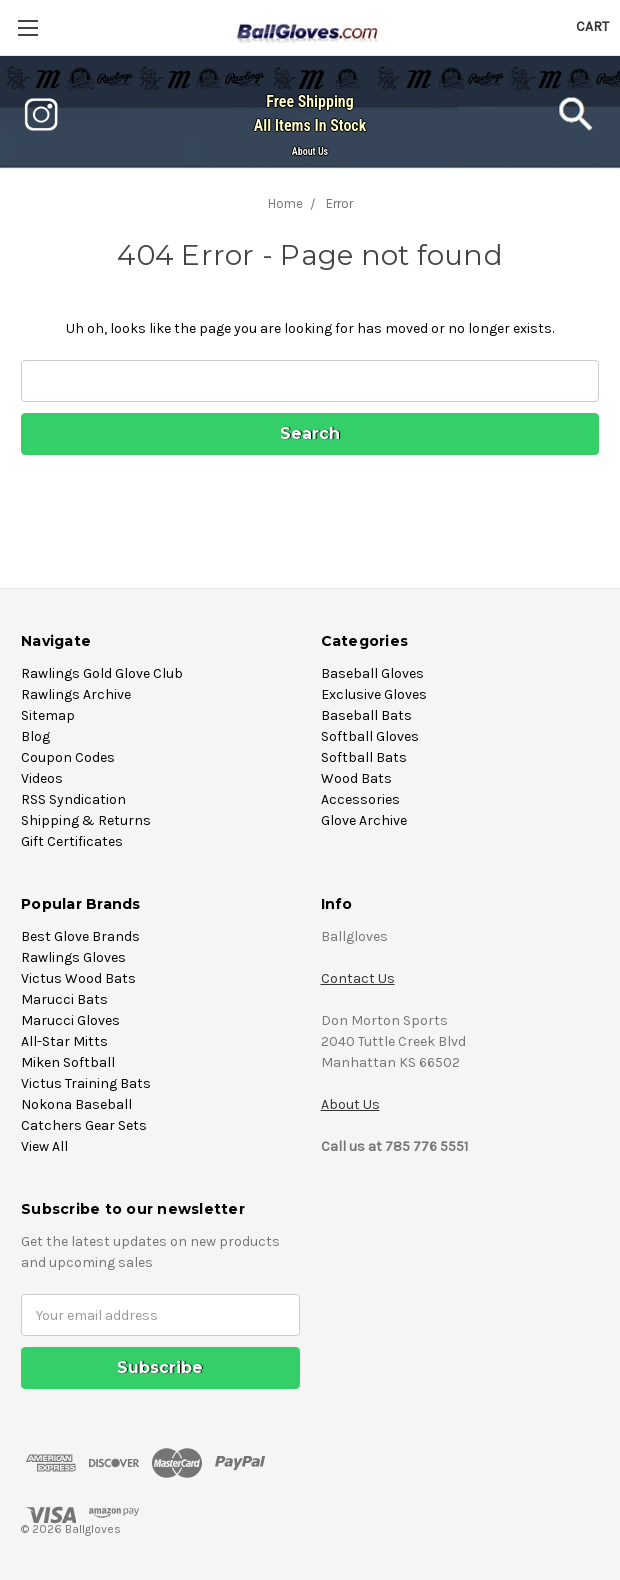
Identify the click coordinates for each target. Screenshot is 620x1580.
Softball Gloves (370, 736)
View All (44, 1146)
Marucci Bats (64, 999)
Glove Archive (364, 820)
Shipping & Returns (86, 820)
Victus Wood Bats (78, 978)
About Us (310, 151)
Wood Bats (356, 778)
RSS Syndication (73, 799)
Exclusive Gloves (374, 694)
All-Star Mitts (64, 1041)
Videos (42, 778)
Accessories (360, 799)
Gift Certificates (72, 841)
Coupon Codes (68, 757)
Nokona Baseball (76, 1104)
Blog (35, 736)
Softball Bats (364, 757)
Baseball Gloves (372, 673)
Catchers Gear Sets (84, 1125)
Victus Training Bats (86, 1083)
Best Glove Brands (80, 936)
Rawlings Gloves (73, 957)
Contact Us (358, 978)
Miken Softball (68, 1062)
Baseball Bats (366, 715)
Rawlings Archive (76, 694)
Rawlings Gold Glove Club (102, 673)
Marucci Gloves (70, 1020)
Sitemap (48, 715)
